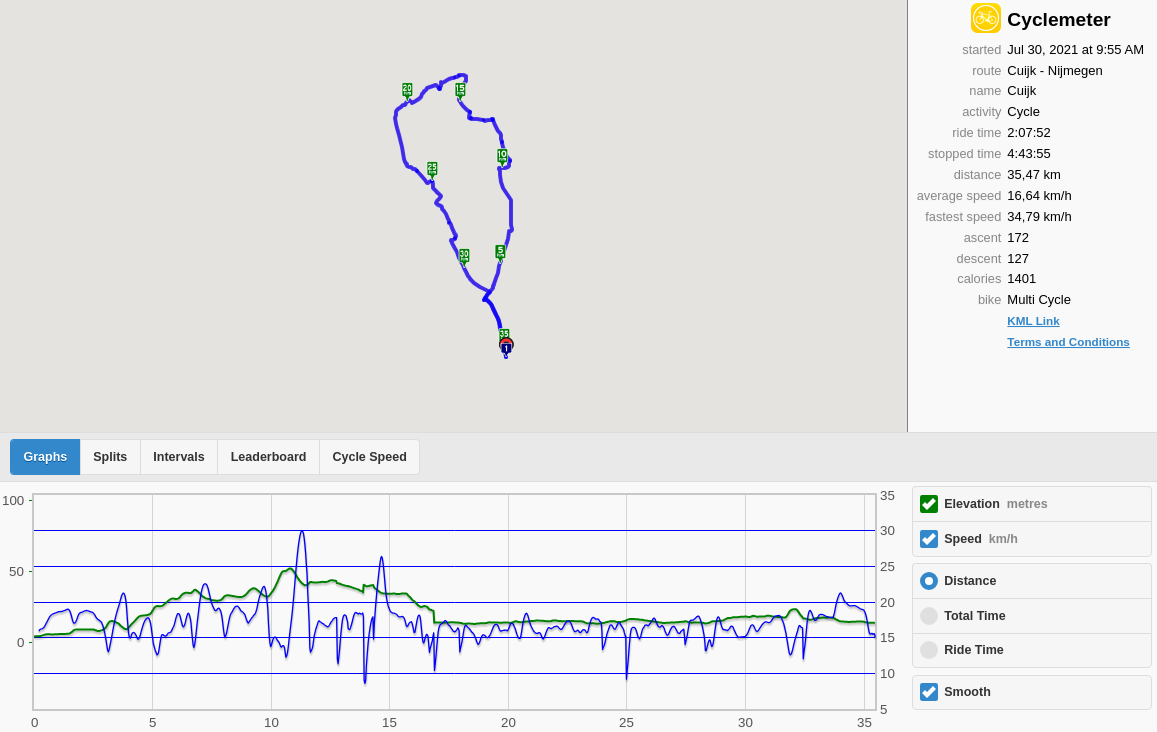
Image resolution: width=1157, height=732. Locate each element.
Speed (981, 539)
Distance (970, 581)
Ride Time (974, 650)
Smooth (967, 692)
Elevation (996, 504)
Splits (110, 457)
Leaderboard (269, 457)
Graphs (46, 457)
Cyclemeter (1058, 19)
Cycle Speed (369, 457)
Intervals (178, 457)
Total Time (974, 616)
